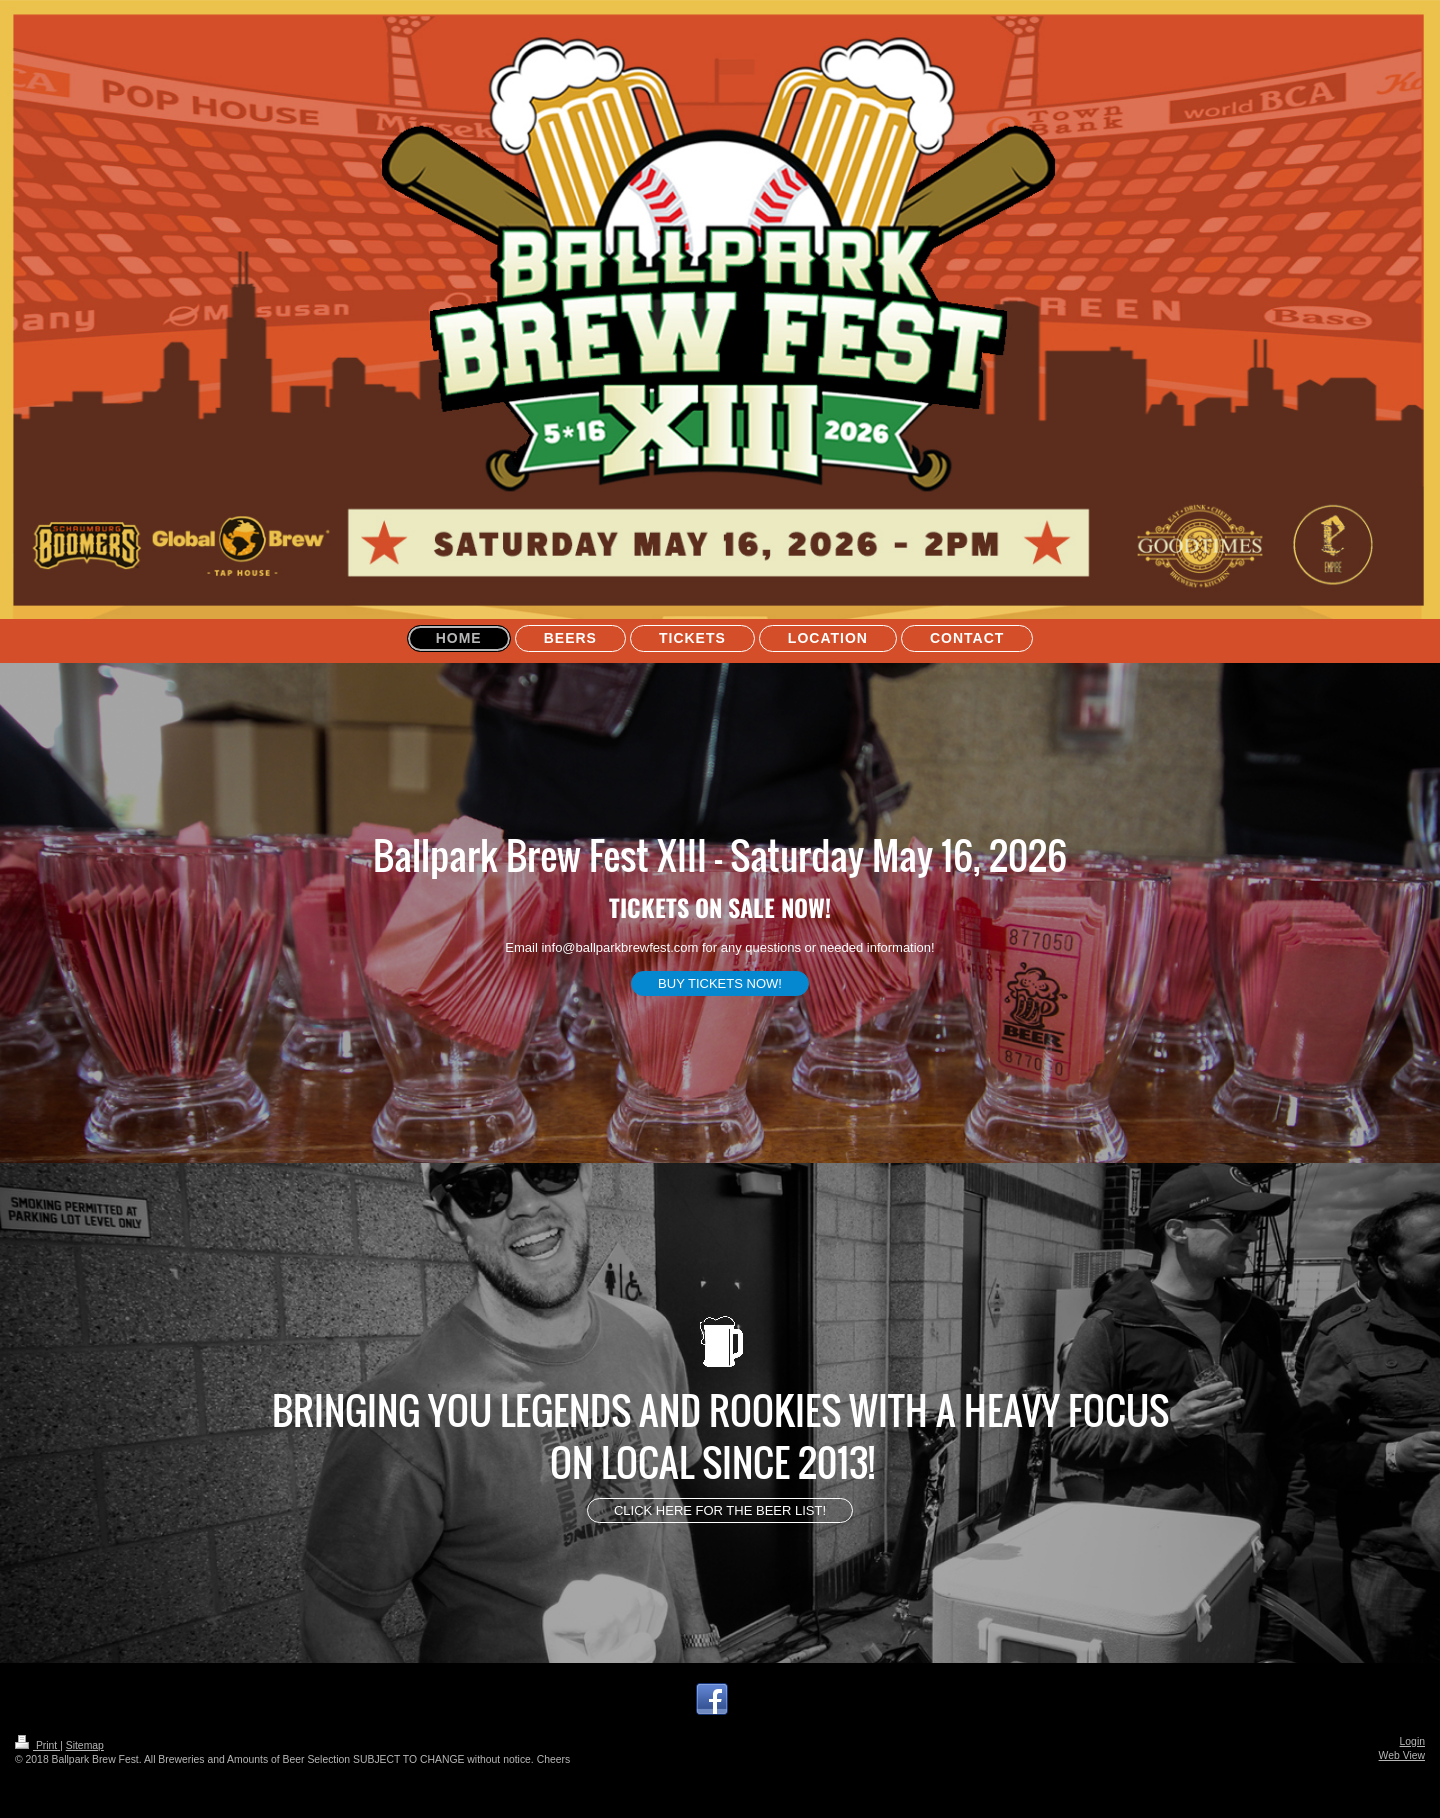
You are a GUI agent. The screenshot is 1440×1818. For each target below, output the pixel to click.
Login (1412, 1741)
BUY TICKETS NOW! (720, 983)
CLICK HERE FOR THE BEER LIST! (720, 1510)
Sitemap (85, 1745)
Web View (1402, 1755)
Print (37, 1745)
